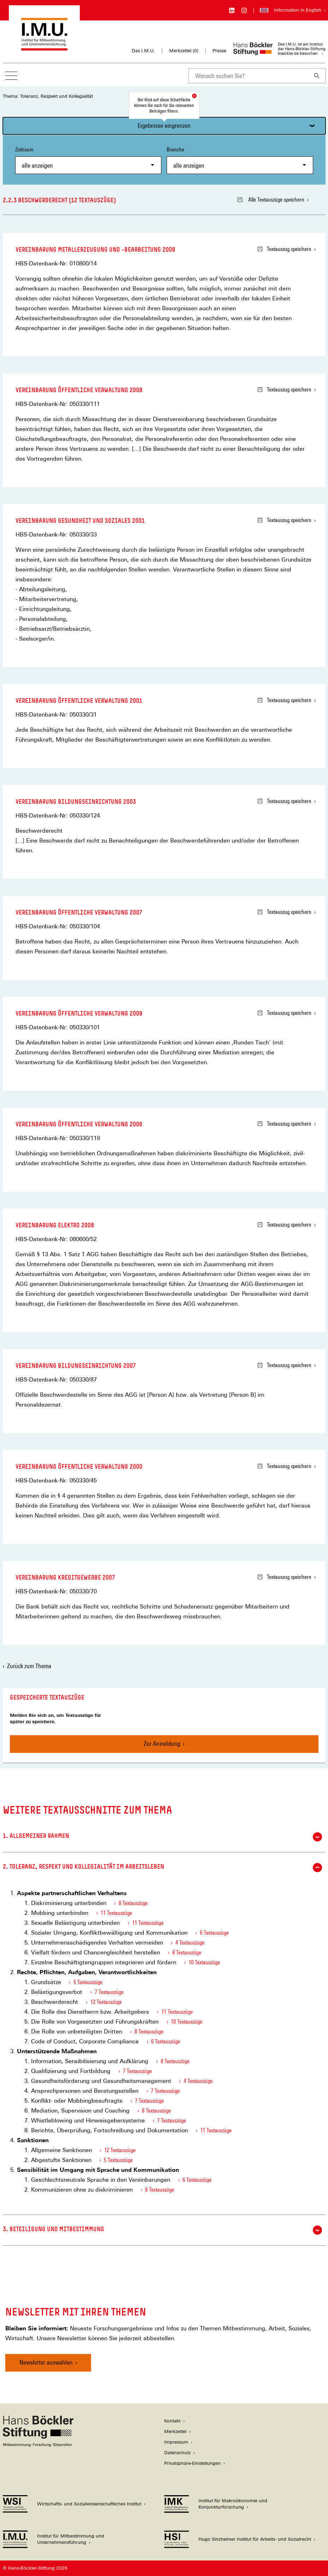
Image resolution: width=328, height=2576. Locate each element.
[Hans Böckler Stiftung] (38, 2445)
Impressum (176, 2442)
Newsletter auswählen (46, 2362)
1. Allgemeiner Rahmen (162, 1836)
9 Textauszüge (159, 2189)
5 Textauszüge (87, 1982)
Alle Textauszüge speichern (270, 199)
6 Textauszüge (214, 1932)
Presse (219, 50)
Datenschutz (177, 2452)
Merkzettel (175, 2431)
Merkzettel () (183, 51)
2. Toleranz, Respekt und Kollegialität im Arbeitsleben (162, 1867)
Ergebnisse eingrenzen (164, 125)
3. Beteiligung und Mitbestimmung (162, 2230)
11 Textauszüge (116, 1913)
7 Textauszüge (109, 1992)
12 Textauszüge (106, 2002)
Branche (240, 160)
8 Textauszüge (133, 1903)
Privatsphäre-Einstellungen (192, 2463)
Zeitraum (88, 160)
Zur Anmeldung (162, 1743)
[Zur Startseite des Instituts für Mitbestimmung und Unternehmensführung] (44, 47)
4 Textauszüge (189, 1942)
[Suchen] (317, 75)
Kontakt (172, 2421)
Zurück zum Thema (29, 1666)
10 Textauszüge (204, 1962)
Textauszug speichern (284, 249)
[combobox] (249, 75)
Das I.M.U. (143, 50)
